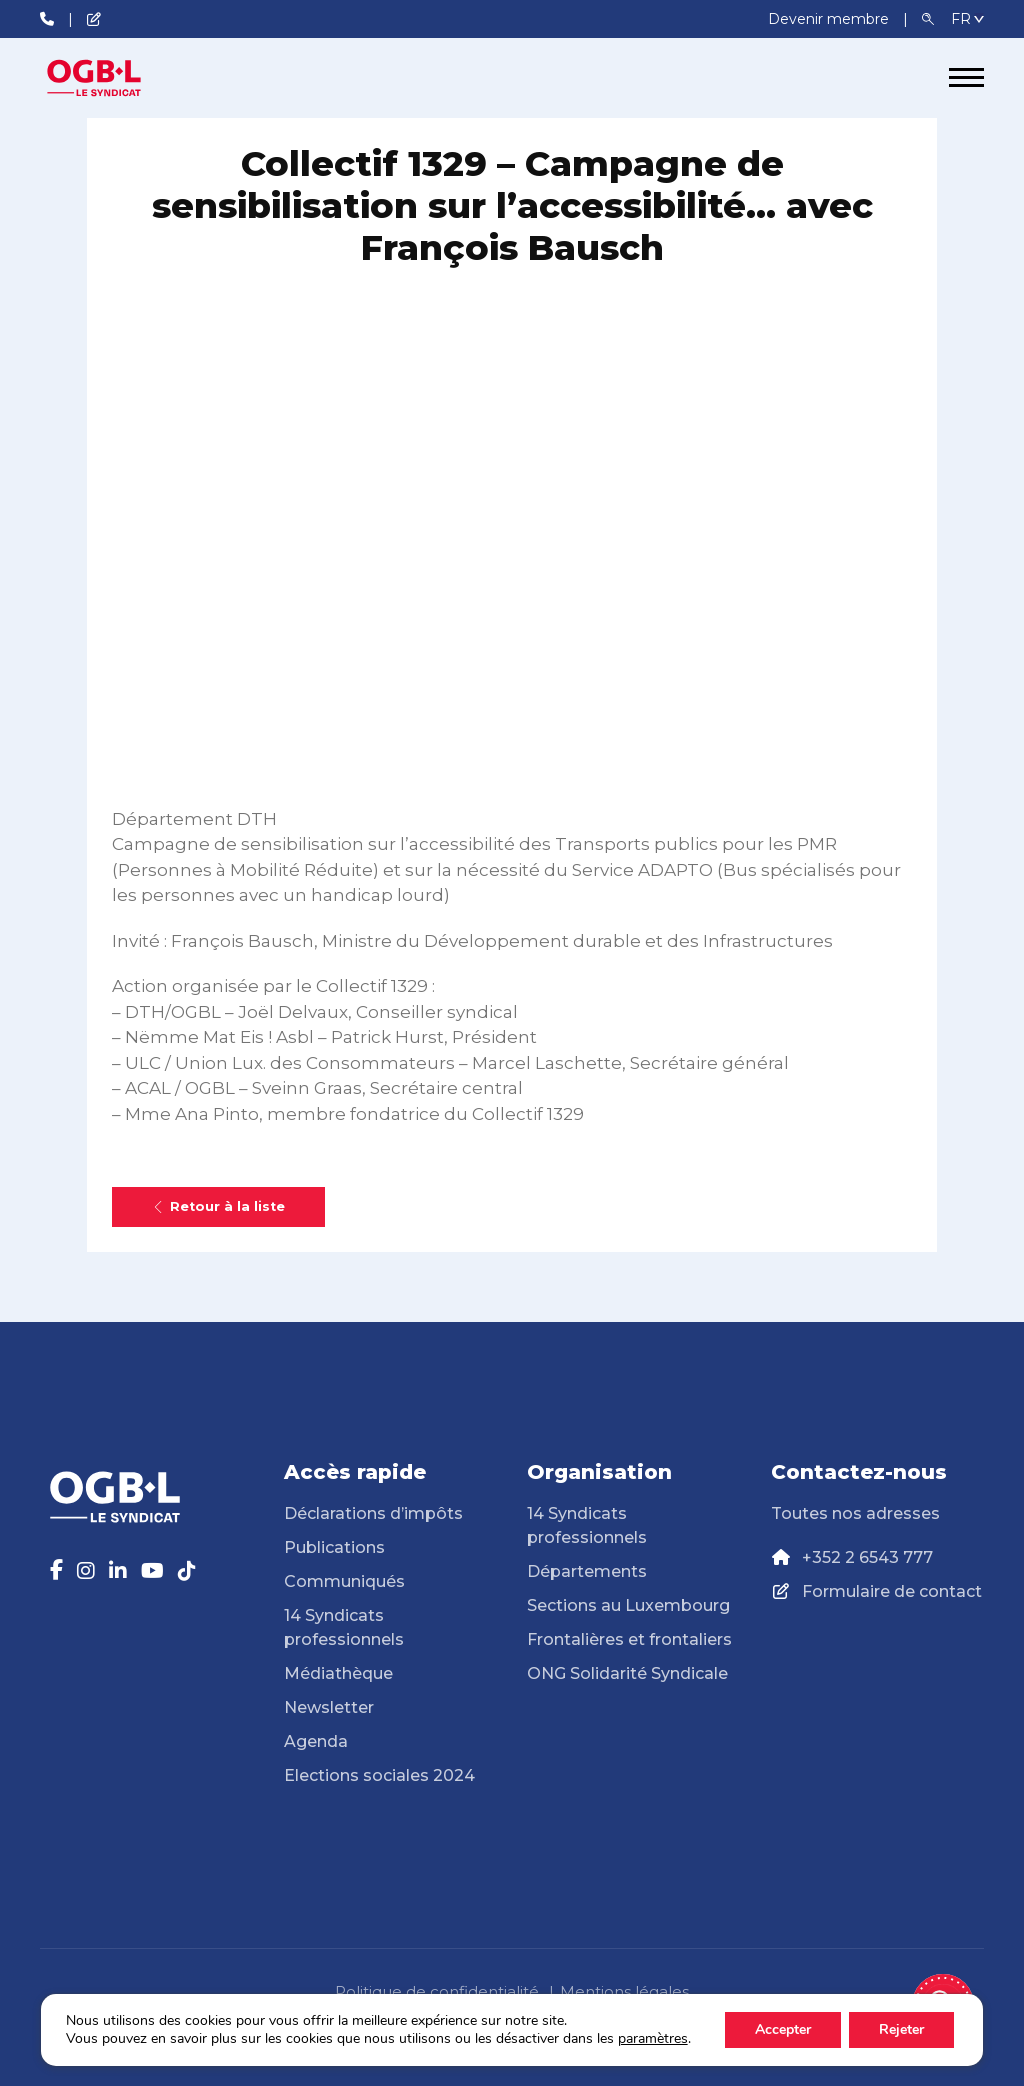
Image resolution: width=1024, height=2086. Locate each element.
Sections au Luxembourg (628, 1605)
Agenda (316, 1741)
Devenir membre (830, 19)
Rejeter (901, 2029)
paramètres (653, 2039)
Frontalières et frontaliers (629, 1639)
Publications (334, 1547)
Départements (587, 1571)
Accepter (783, 2029)
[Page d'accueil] (115, 78)
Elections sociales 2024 (379, 1775)
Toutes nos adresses (855, 1513)
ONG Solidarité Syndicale (627, 1673)
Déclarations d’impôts (373, 1513)
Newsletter (329, 1707)
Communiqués (344, 1581)
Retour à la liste (218, 1206)
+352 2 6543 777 (867, 1557)
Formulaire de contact (892, 1591)
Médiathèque (338, 1673)
